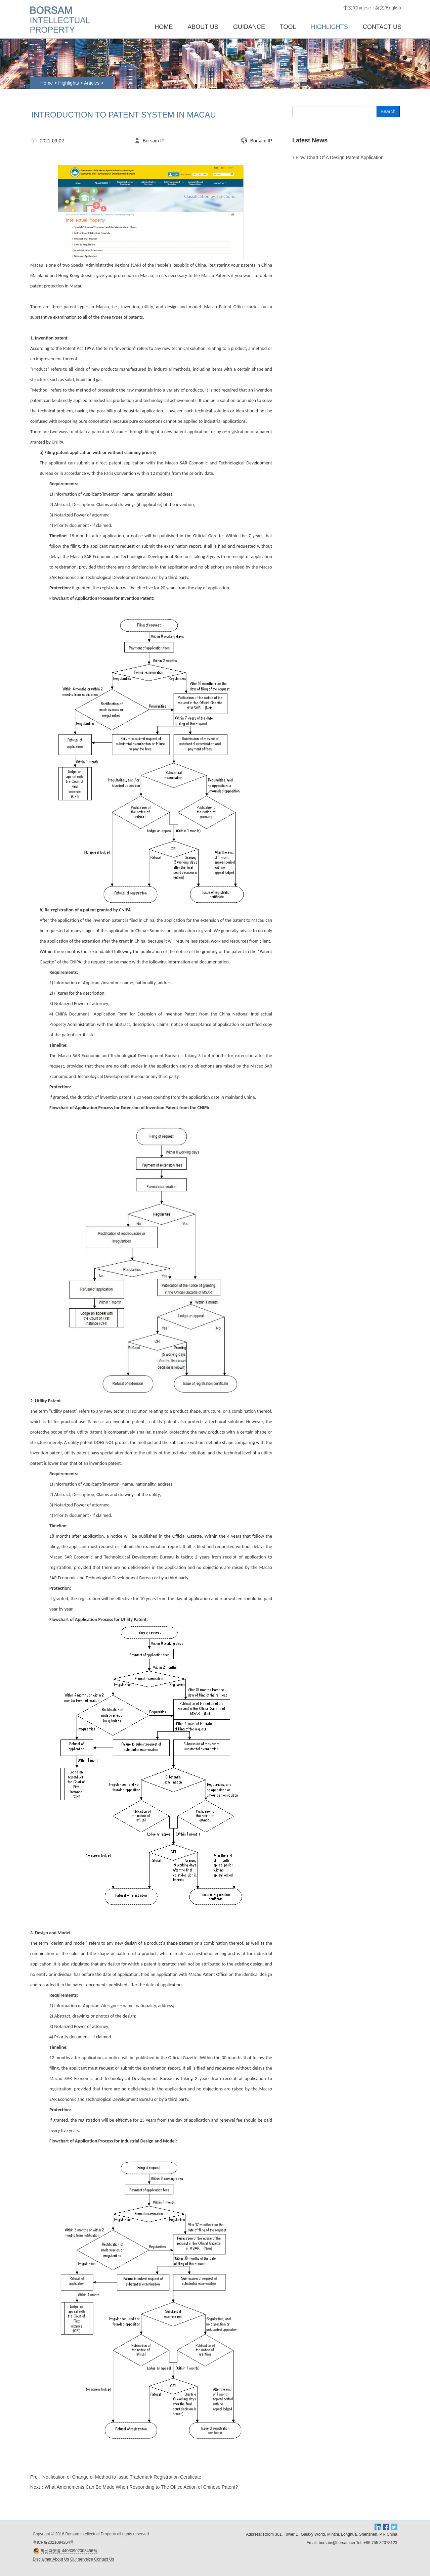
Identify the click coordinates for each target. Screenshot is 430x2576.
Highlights (68, 83)
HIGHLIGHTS (329, 27)
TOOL (288, 27)
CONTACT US (382, 27)
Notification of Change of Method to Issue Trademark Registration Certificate (121, 2477)
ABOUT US (202, 27)
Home (164, 27)
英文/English (388, 7)
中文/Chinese (357, 7)
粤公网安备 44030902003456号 (69, 2550)
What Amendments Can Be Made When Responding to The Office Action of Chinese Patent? (141, 2487)
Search (388, 111)
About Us (60, 2559)
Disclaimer (42, 2559)
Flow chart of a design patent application (339, 157)
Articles (92, 83)
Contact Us (104, 2559)
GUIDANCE (249, 27)
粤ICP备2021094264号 (53, 2542)
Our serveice (81, 2559)
